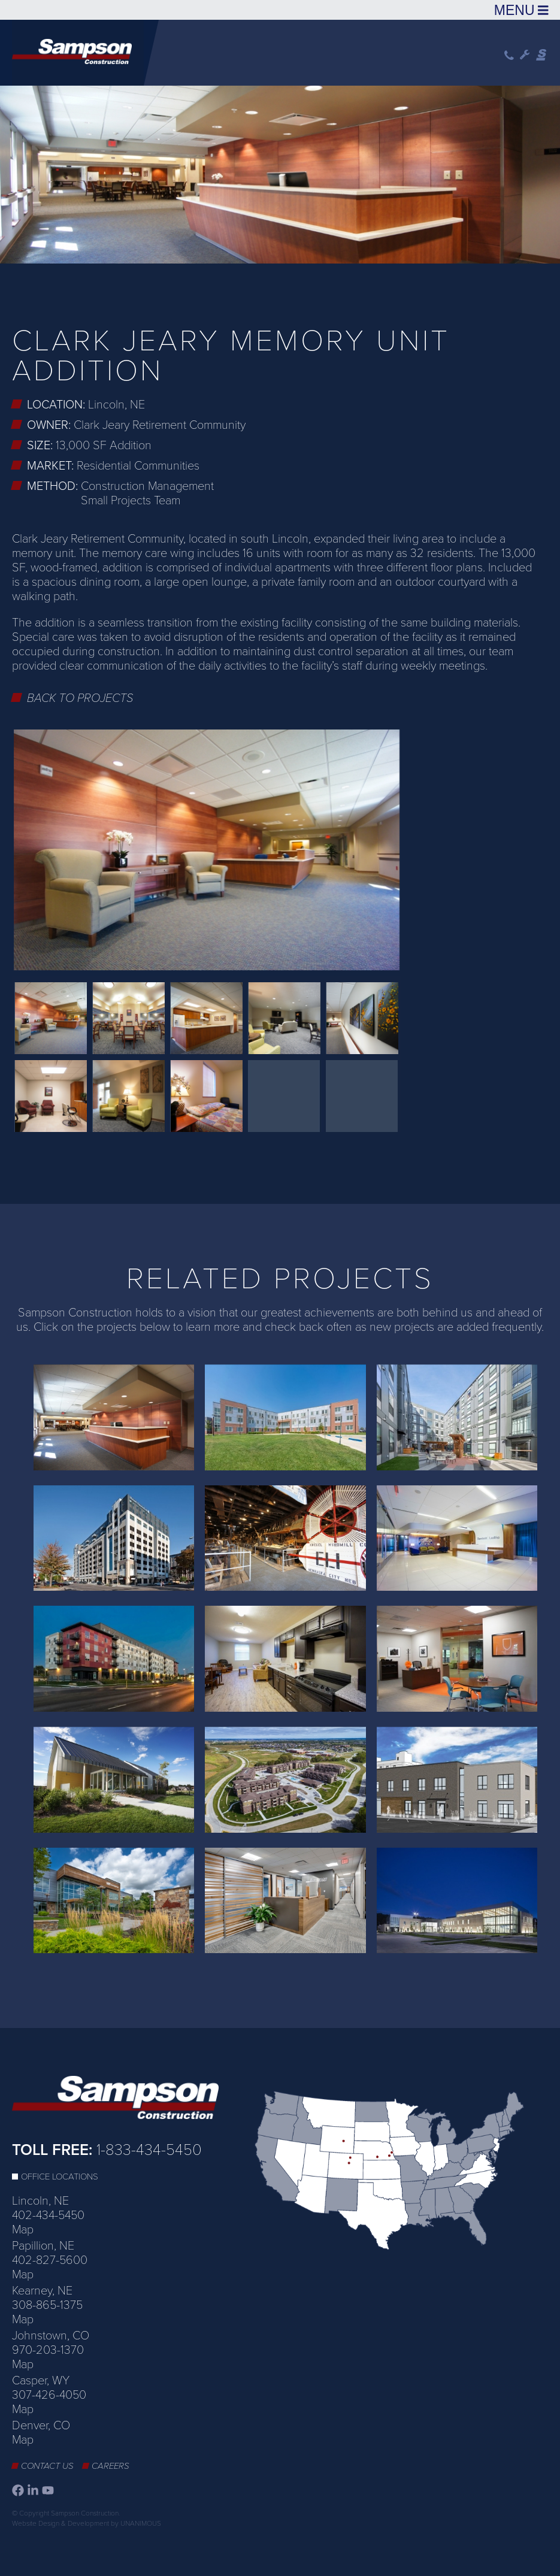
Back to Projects (80, 698)
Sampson (542, 55)
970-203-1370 (48, 2350)
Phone (509, 55)
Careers (110, 2465)
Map (23, 2230)
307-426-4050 (49, 2395)
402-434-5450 (48, 2215)
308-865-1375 (47, 2305)
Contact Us (47, 2465)
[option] (280, 173)
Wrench (525, 55)
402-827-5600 (49, 2260)
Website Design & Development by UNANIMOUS (86, 2523)
